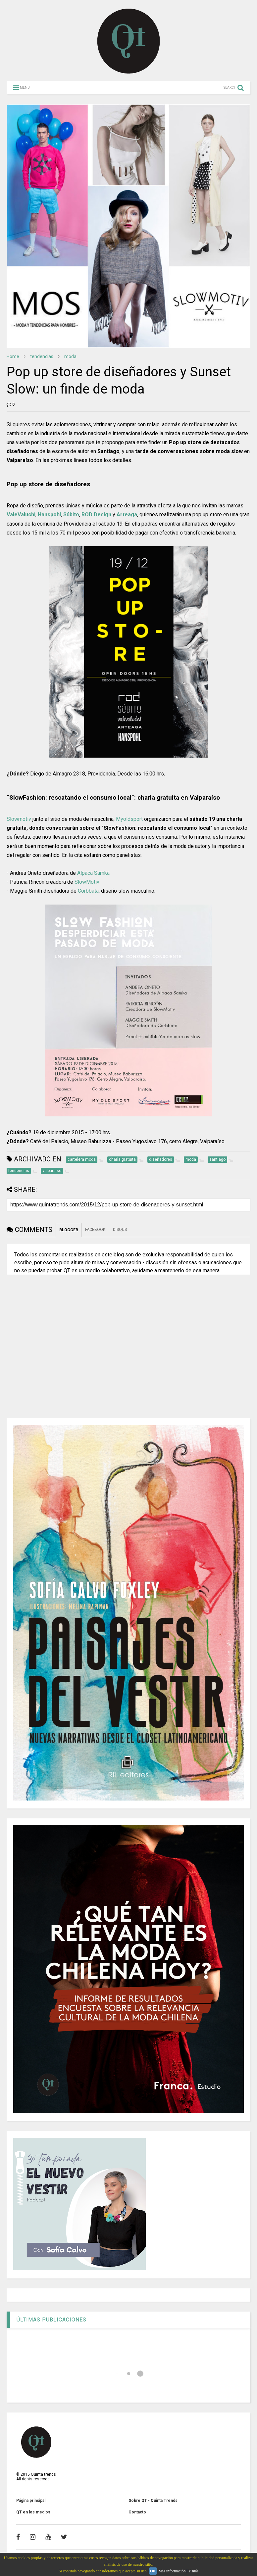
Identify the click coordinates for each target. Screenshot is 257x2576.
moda (70, 356)
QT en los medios (33, 2512)
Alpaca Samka (93, 873)
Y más (193, 2571)
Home (13, 356)
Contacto (137, 2512)
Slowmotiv (19, 819)
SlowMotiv (87, 882)
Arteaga (127, 514)
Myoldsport (129, 819)
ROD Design (96, 514)
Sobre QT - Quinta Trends (153, 2500)
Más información (171, 2571)
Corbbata (88, 891)
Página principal (30, 2500)
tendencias (41, 356)
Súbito (71, 514)
